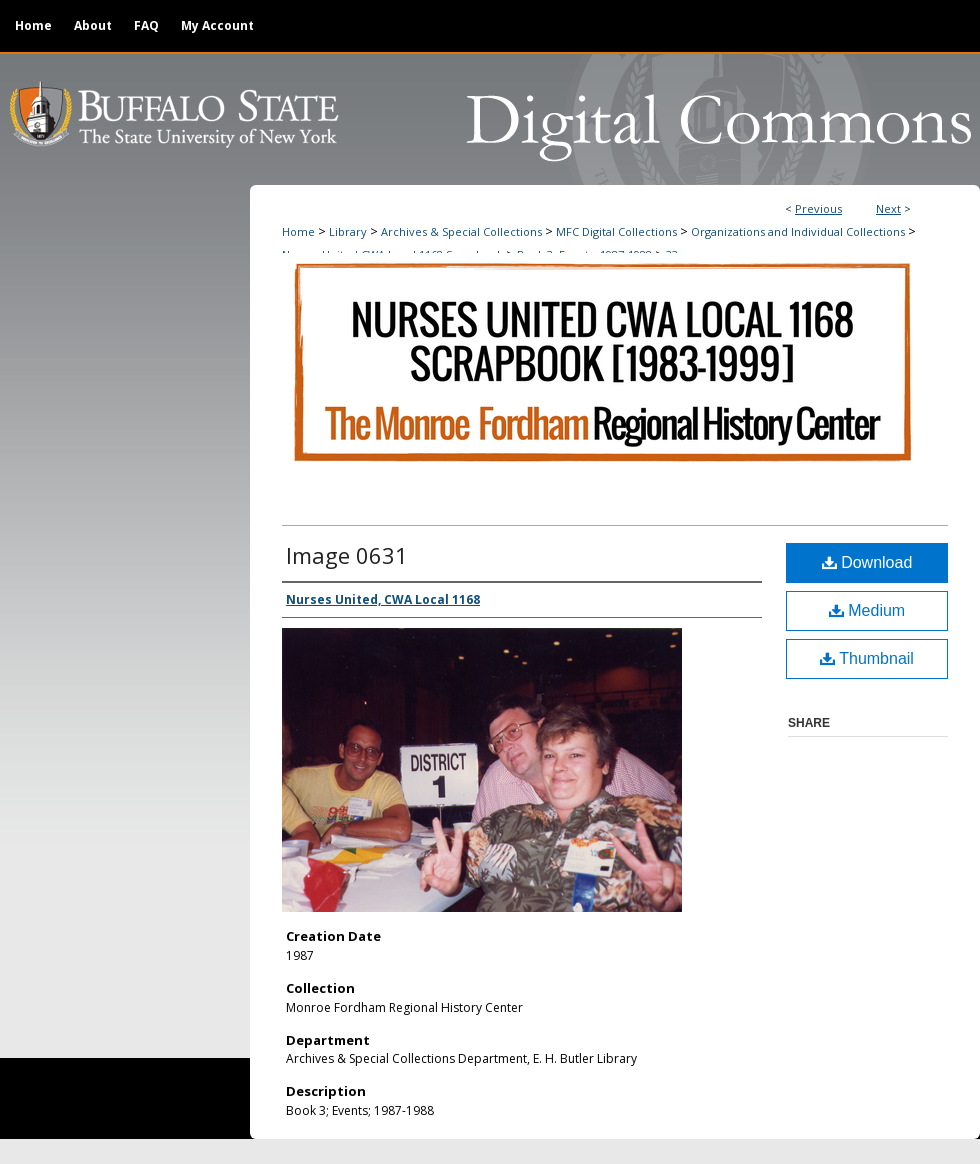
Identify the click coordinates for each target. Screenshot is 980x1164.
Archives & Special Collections (461, 231)
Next (888, 208)
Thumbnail (867, 658)
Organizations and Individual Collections (798, 231)
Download (867, 562)
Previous (818, 208)
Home (298, 231)
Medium (867, 610)
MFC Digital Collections (616, 231)
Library (348, 231)
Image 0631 (347, 555)
